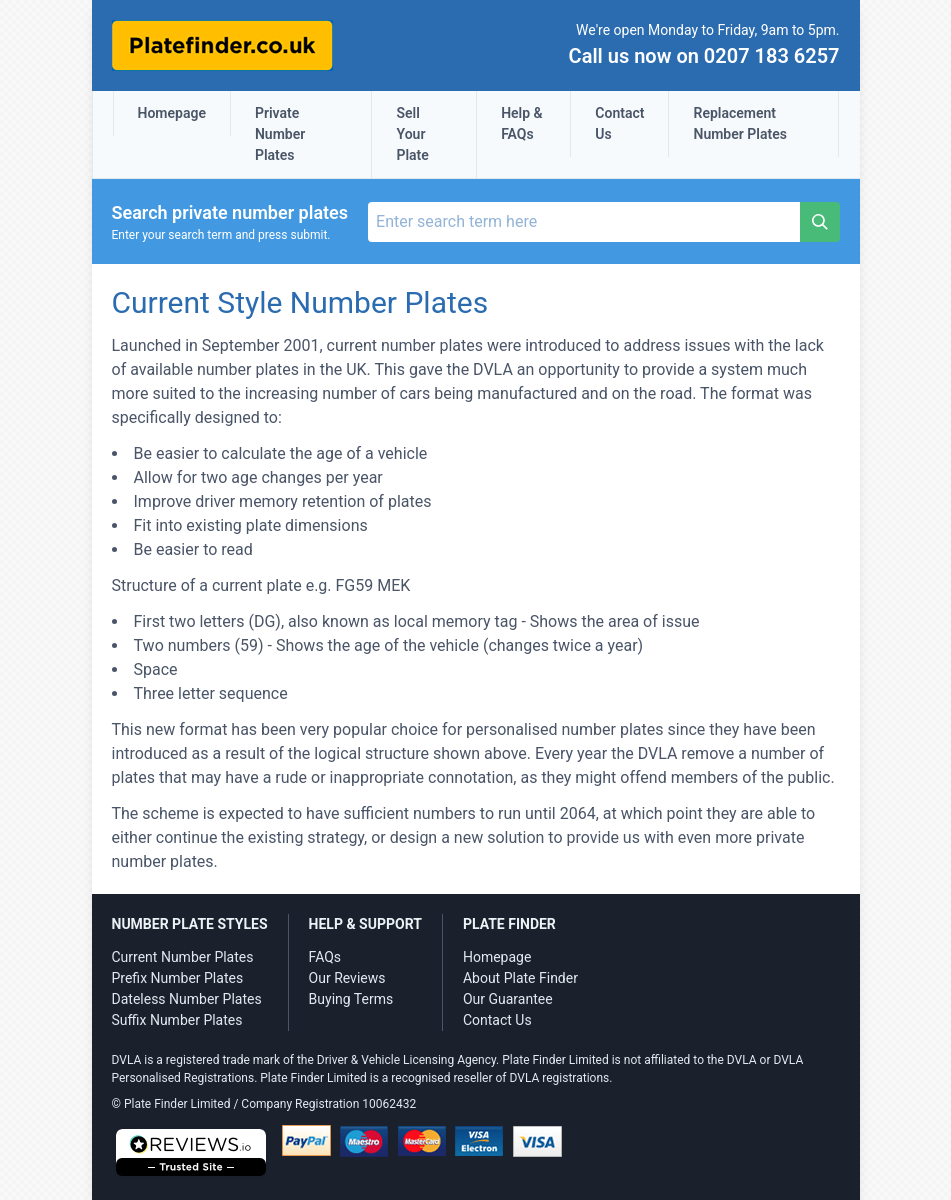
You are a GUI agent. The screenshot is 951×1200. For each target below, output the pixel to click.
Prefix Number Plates (178, 978)
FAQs (325, 957)
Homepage (172, 113)
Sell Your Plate (412, 134)
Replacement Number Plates (739, 123)
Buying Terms (351, 999)
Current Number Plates (183, 957)
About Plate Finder (520, 978)
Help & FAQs (522, 123)
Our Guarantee (508, 999)
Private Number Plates (280, 134)
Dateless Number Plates (187, 999)
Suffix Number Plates (177, 1020)
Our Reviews (347, 978)
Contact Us (619, 123)
